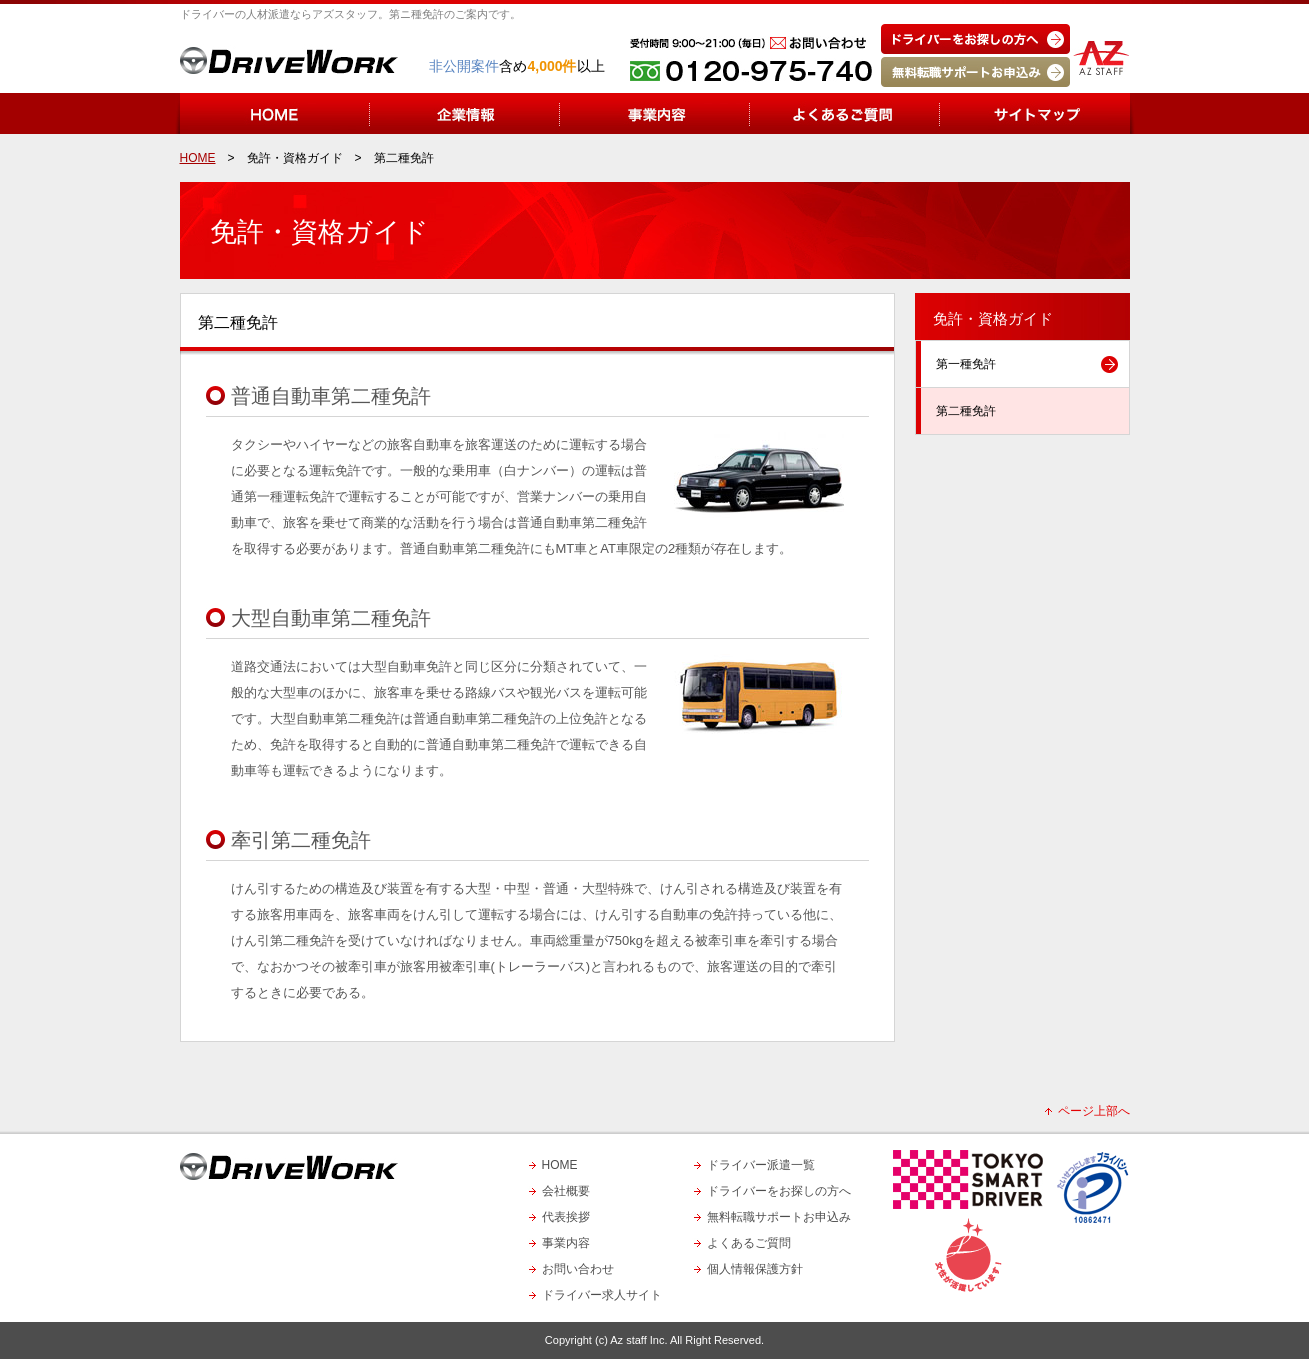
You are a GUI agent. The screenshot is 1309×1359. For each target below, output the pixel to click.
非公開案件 (464, 66)
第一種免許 (966, 364)
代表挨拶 (566, 1217)
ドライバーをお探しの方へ (779, 1191)
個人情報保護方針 (755, 1269)
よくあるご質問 (749, 1243)
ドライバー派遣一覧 (761, 1165)
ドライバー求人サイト (602, 1295)
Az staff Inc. (638, 1340)
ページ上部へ (1094, 1111)
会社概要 (566, 1191)
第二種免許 (966, 411)
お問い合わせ (578, 1269)
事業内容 (566, 1243)
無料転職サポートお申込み (779, 1217)
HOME (560, 1165)
